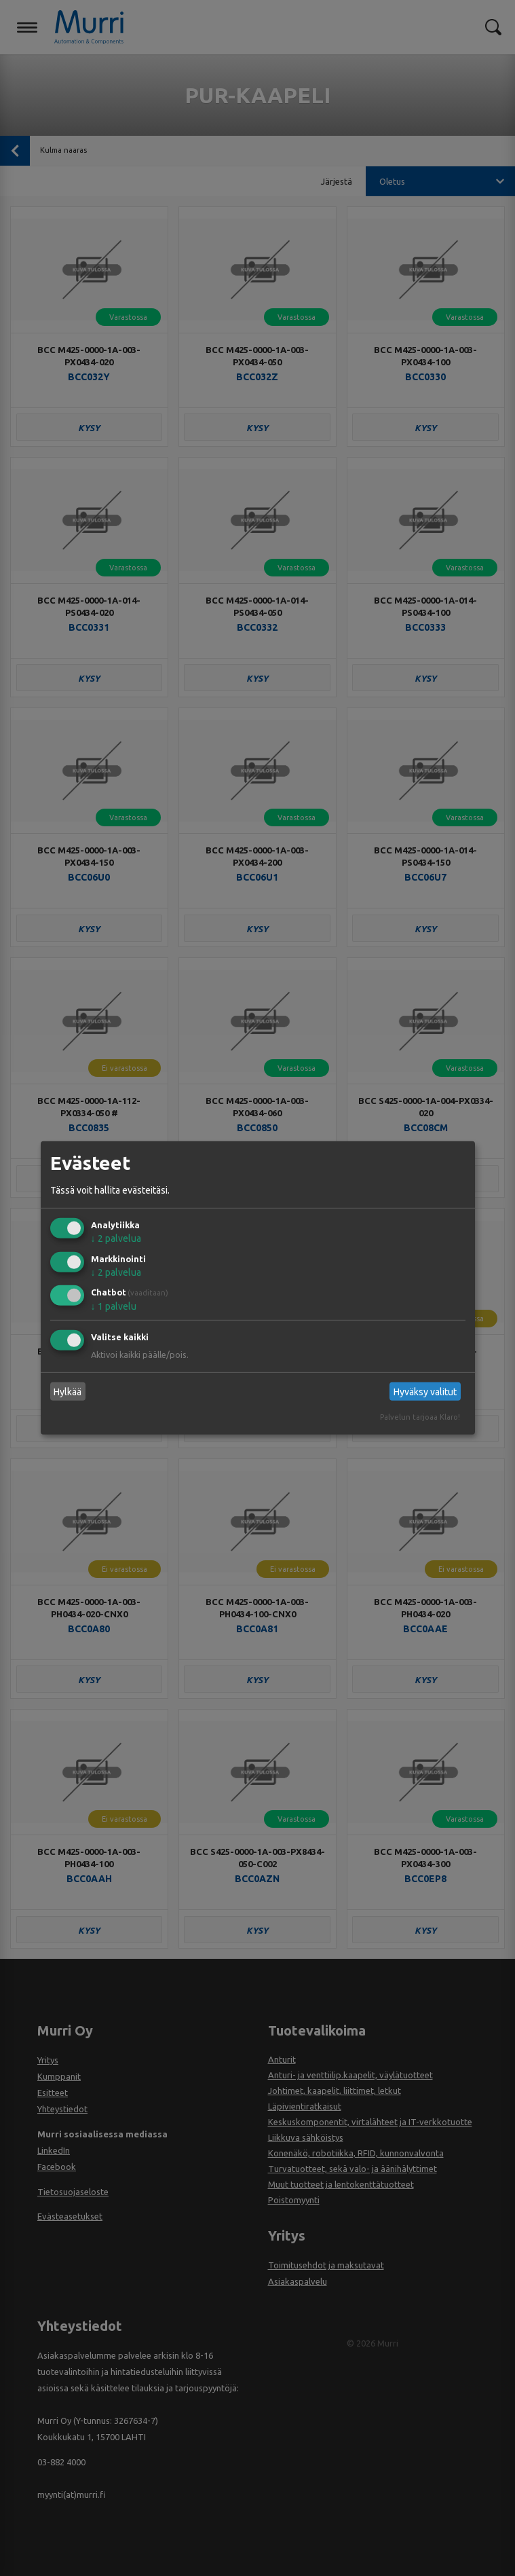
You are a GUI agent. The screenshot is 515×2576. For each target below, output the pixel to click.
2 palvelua (116, 1238)
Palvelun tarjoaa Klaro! (420, 1417)
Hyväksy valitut (425, 1391)
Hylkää (67, 1391)
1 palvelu (113, 1306)
